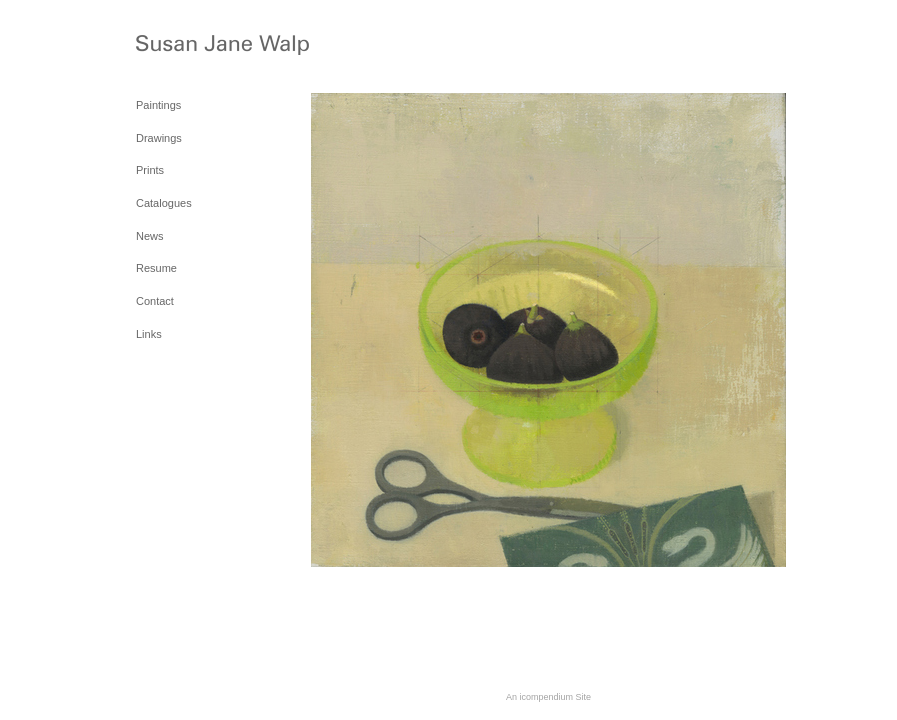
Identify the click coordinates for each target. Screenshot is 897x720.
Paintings (158, 105)
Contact (155, 301)
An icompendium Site (548, 697)
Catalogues (164, 203)
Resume (156, 268)
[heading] (186, 48)
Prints (150, 170)
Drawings (159, 138)
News (150, 236)
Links (149, 334)
